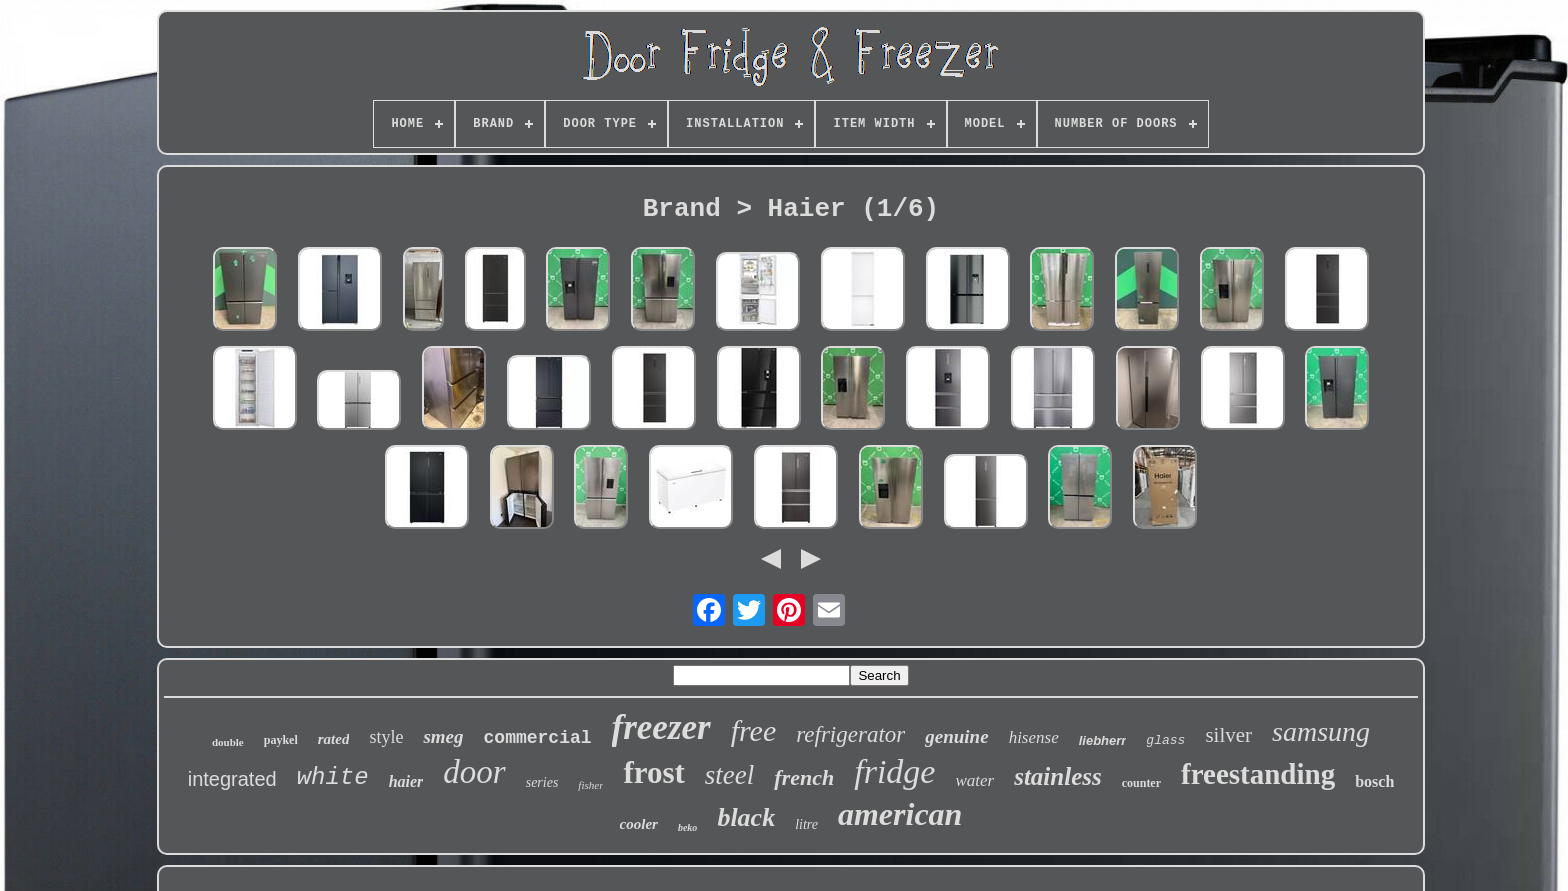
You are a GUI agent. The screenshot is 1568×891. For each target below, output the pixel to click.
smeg (443, 736)
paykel (281, 740)
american (900, 814)
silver (1228, 735)
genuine (956, 736)
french (804, 777)
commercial (538, 738)
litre (806, 824)
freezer (661, 727)
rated (334, 739)
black (746, 817)
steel (729, 775)
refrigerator (850, 734)
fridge (894, 771)
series (542, 782)
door (474, 772)
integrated (232, 779)
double (228, 742)
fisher (590, 785)
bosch (1374, 781)
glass (1165, 740)
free (754, 730)
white (333, 777)
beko (687, 827)
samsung (1321, 731)
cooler (639, 824)
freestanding (1258, 774)
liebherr (1103, 740)
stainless (1058, 776)
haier (406, 781)
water (974, 780)
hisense (1034, 737)
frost (653, 772)
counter (1141, 783)
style (386, 737)
